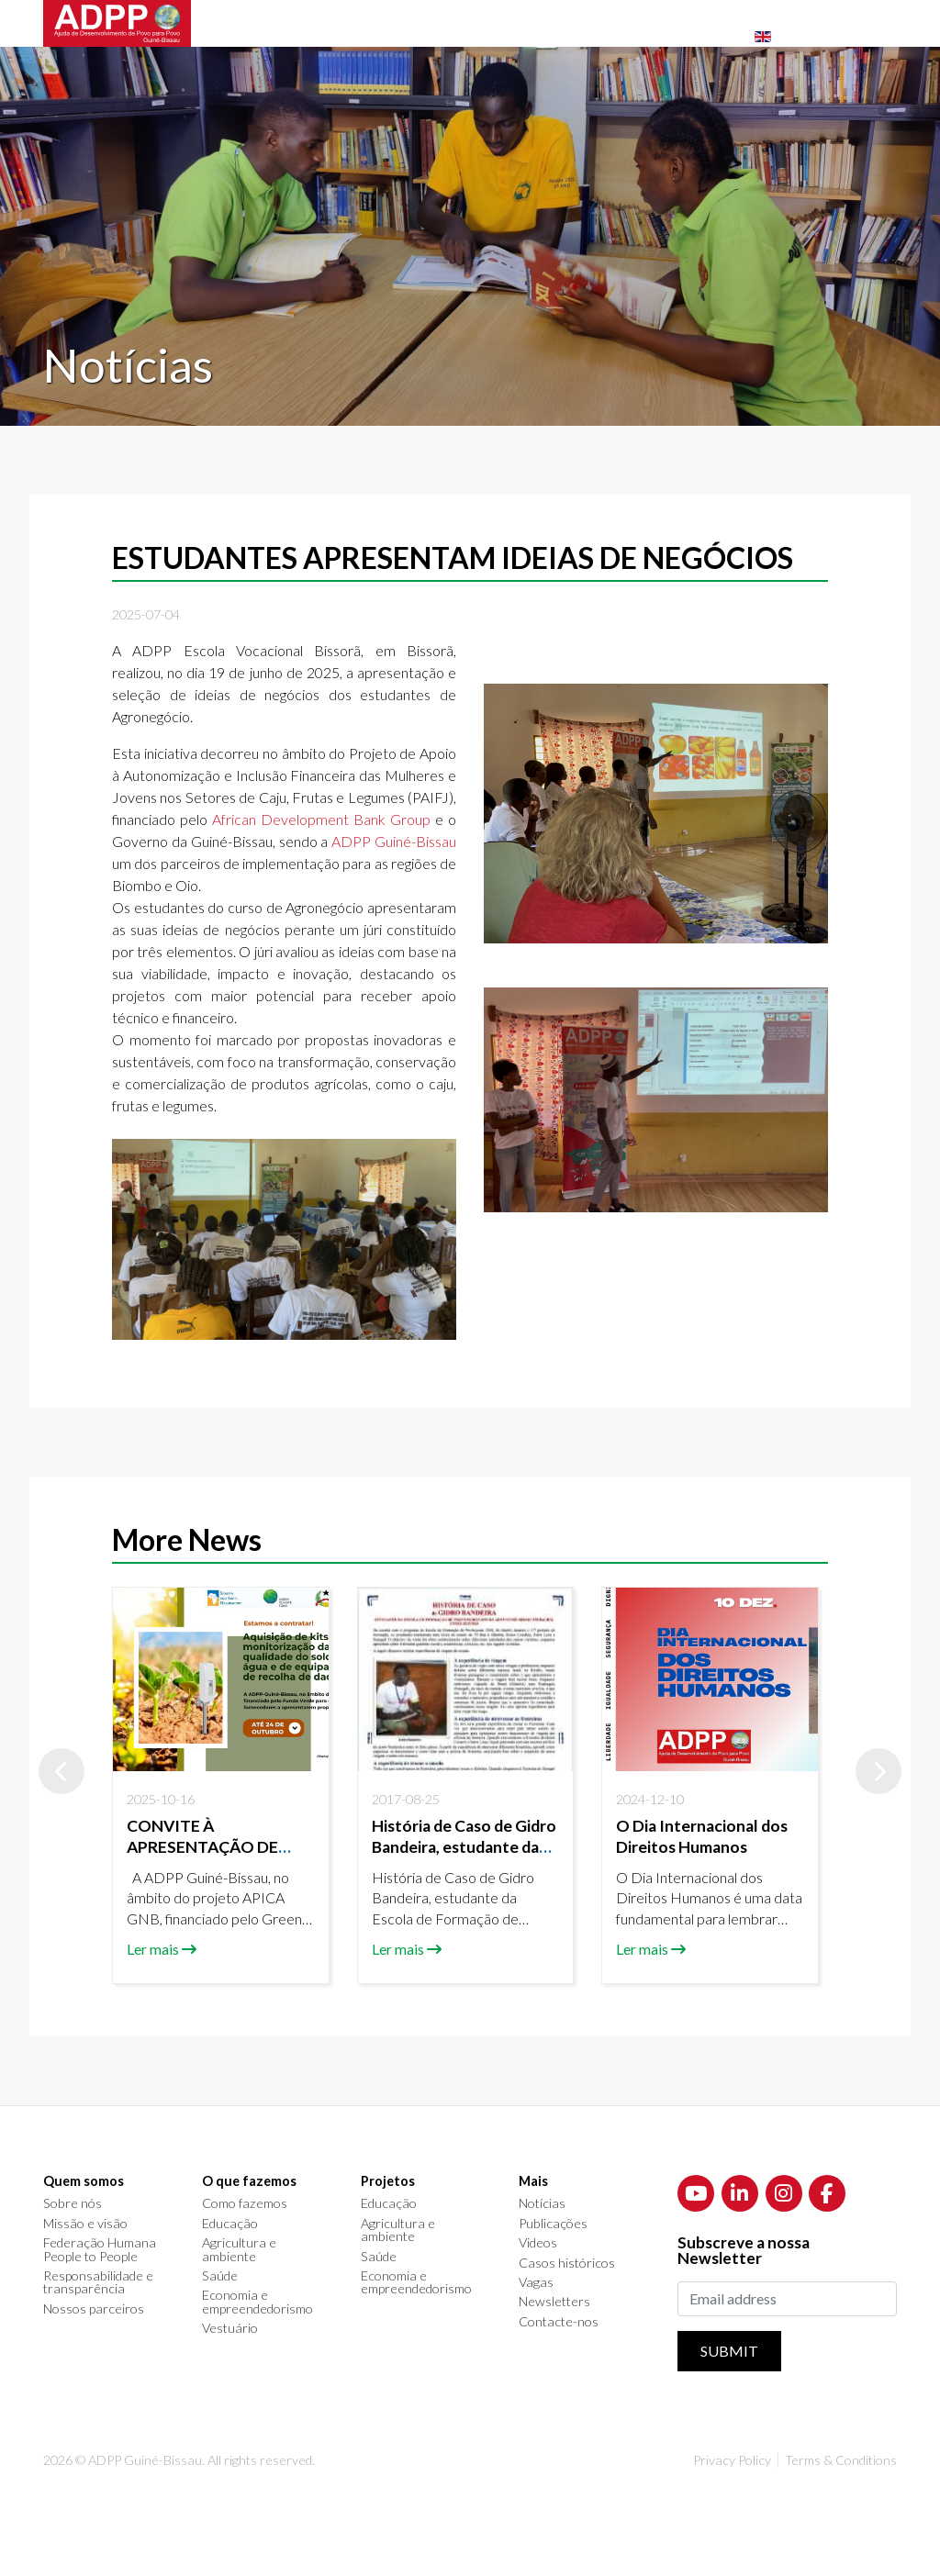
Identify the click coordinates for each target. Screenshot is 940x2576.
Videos (538, 2242)
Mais (533, 2181)
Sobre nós (72, 2203)
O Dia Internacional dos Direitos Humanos (702, 1836)
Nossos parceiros (93, 2309)
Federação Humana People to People (99, 2249)
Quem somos (83, 2181)
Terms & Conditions (841, 2460)
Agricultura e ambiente (239, 2249)
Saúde (220, 2275)
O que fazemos (249, 2181)
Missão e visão (85, 2223)
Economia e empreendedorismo (257, 2302)
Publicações (553, 2223)
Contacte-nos (559, 2321)
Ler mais (153, 1948)
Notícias (542, 2203)
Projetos (388, 2181)
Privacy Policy (732, 2460)
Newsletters (554, 2301)
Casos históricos (567, 2263)
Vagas (536, 2282)
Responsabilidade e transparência (98, 2282)
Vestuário (230, 2328)
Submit (729, 2350)
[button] (61, 1771)
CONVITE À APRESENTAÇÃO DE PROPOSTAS (202, 1847)
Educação (230, 2223)
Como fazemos (244, 2203)
